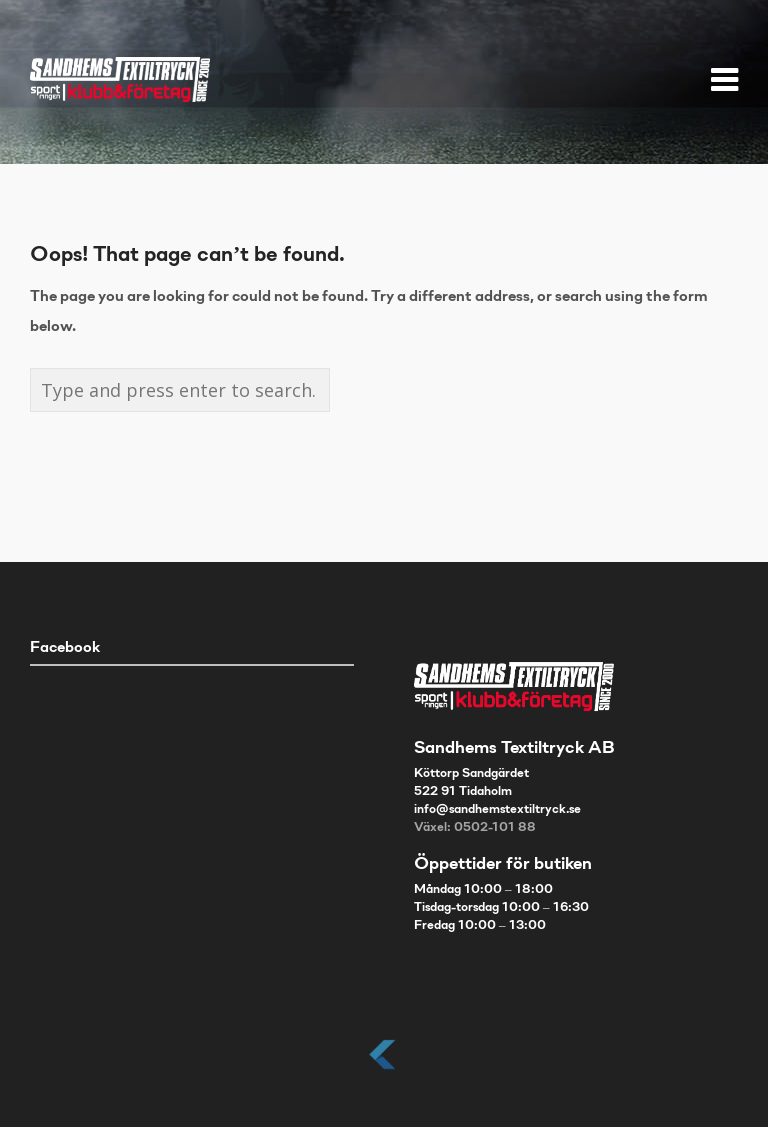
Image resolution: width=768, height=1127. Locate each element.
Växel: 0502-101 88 (475, 828)
